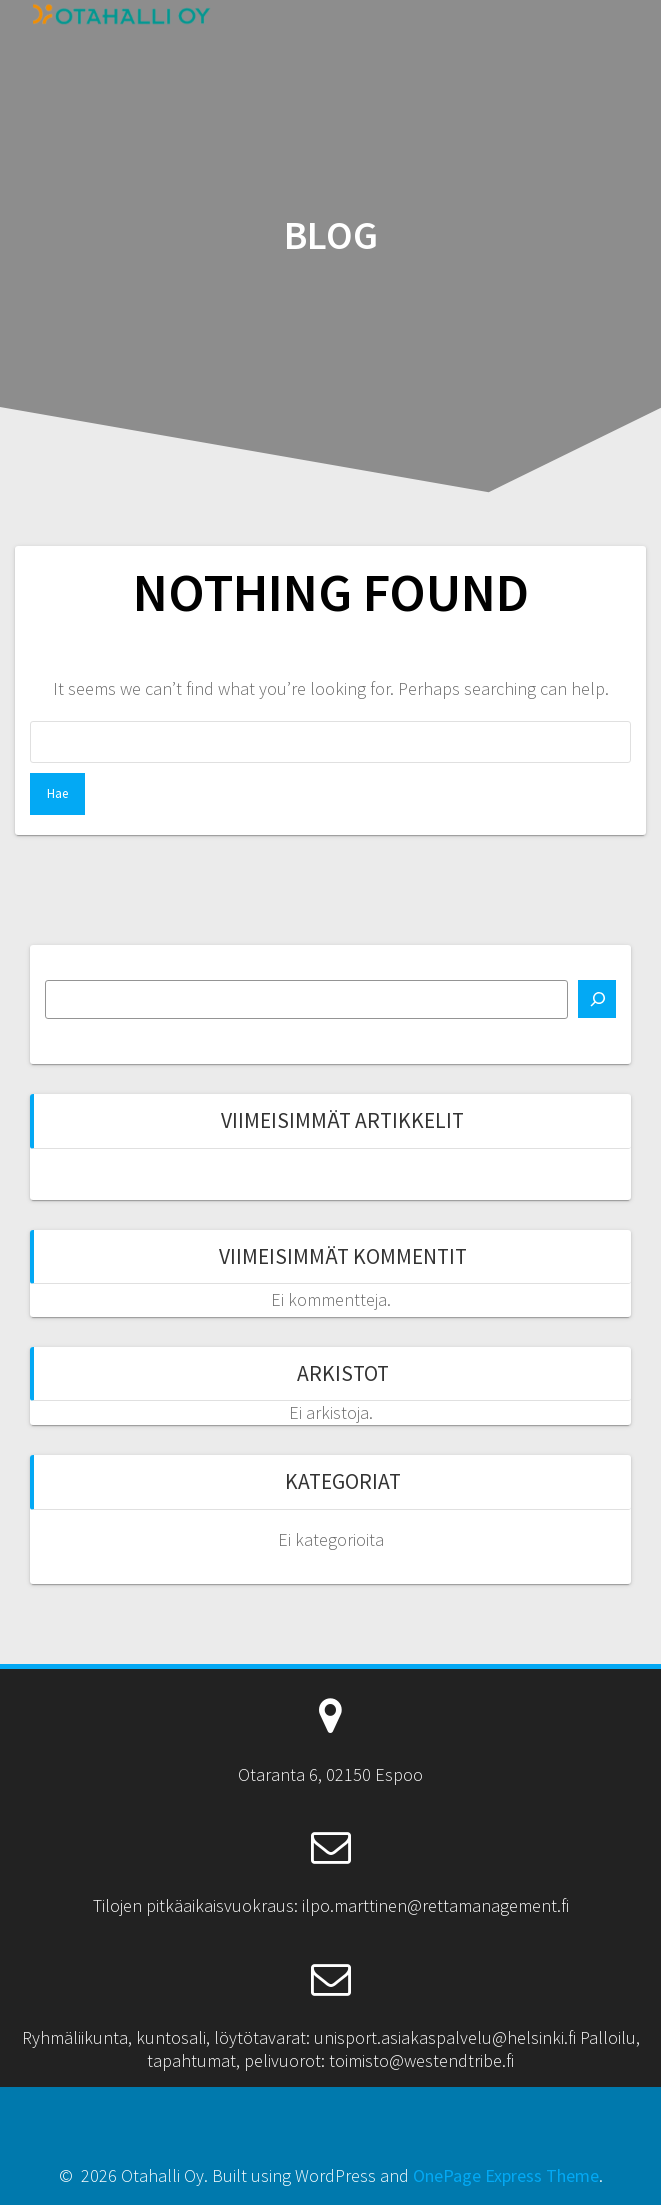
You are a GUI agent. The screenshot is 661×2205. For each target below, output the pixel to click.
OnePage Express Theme (506, 2175)
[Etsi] (597, 999)
